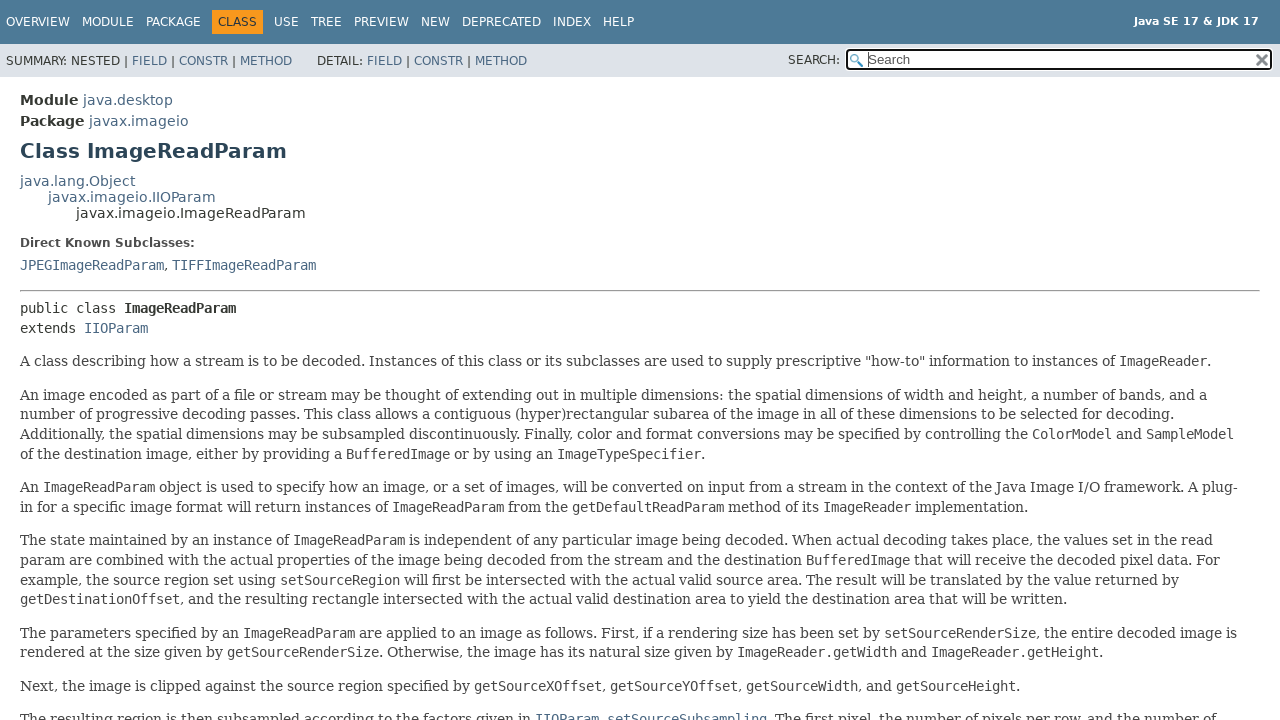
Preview (381, 22)
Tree (326, 22)
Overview (38, 22)
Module (108, 22)
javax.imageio (139, 121)
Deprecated (501, 22)
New (435, 22)
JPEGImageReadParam (92, 265)
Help (618, 22)
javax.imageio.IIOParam (132, 197)
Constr (203, 61)
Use (286, 22)
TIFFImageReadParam (244, 265)
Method (266, 61)
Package (173, 22)
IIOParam (116, 328)
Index (572, 22)
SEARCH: (814, 60)
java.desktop (128, 100)
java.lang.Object (77, 181)
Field (149, 61)
